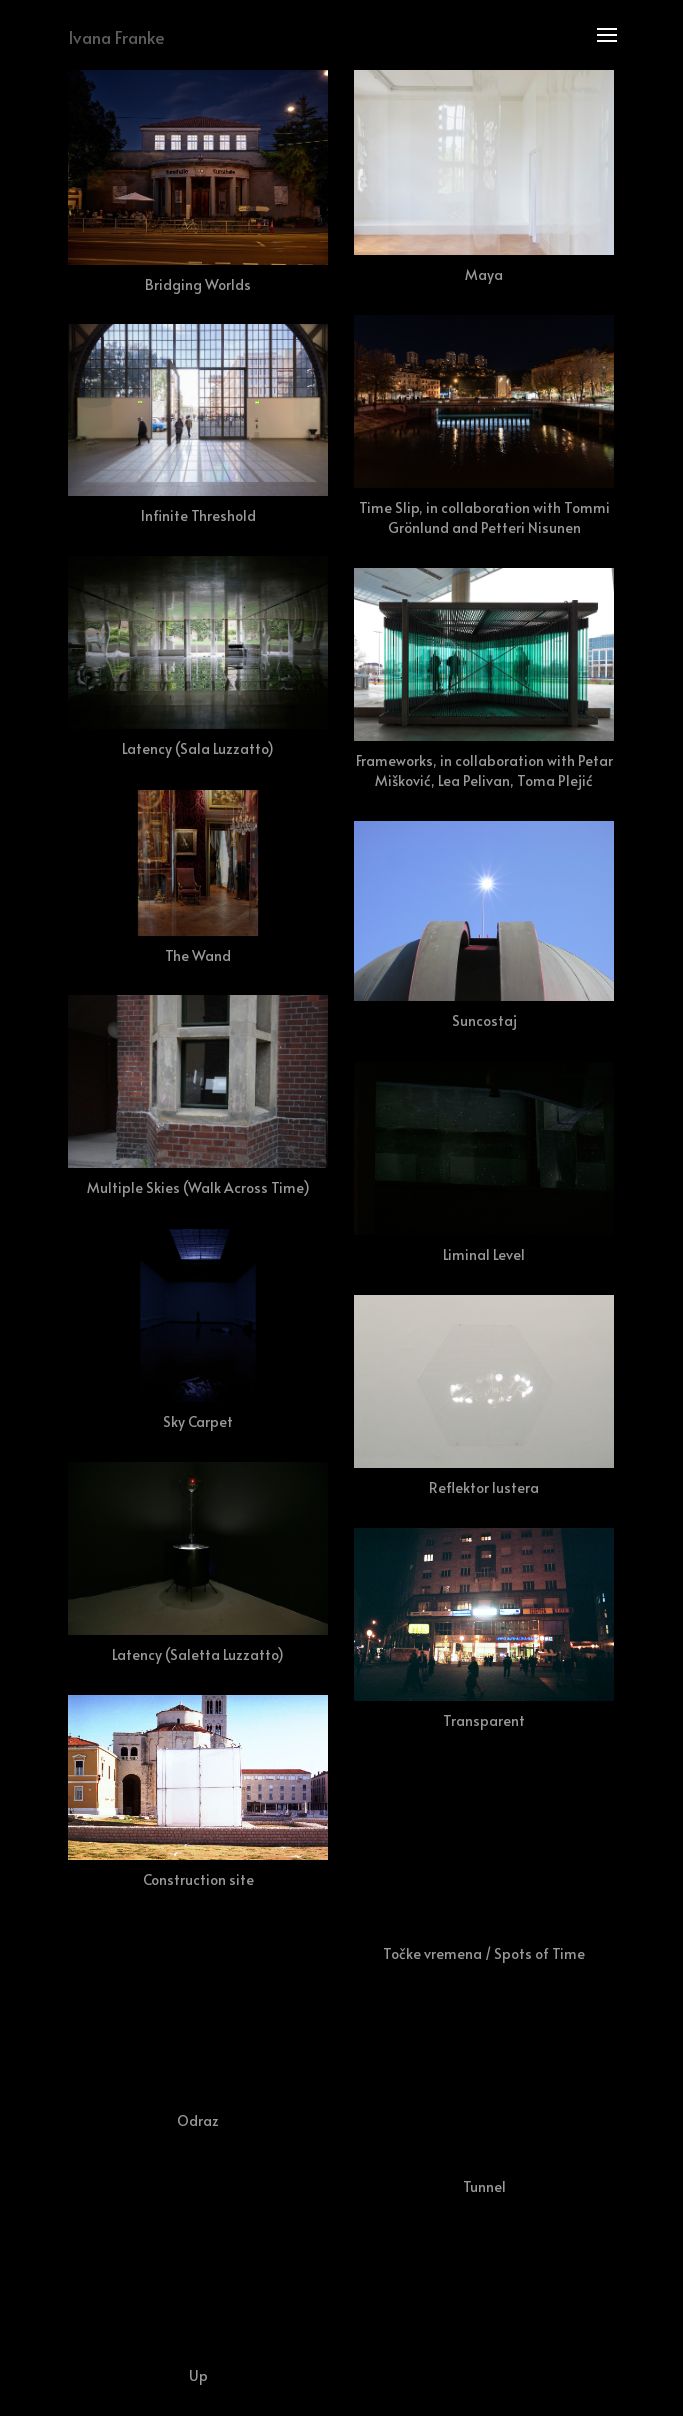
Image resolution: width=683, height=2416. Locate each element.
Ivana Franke (116, 37)
